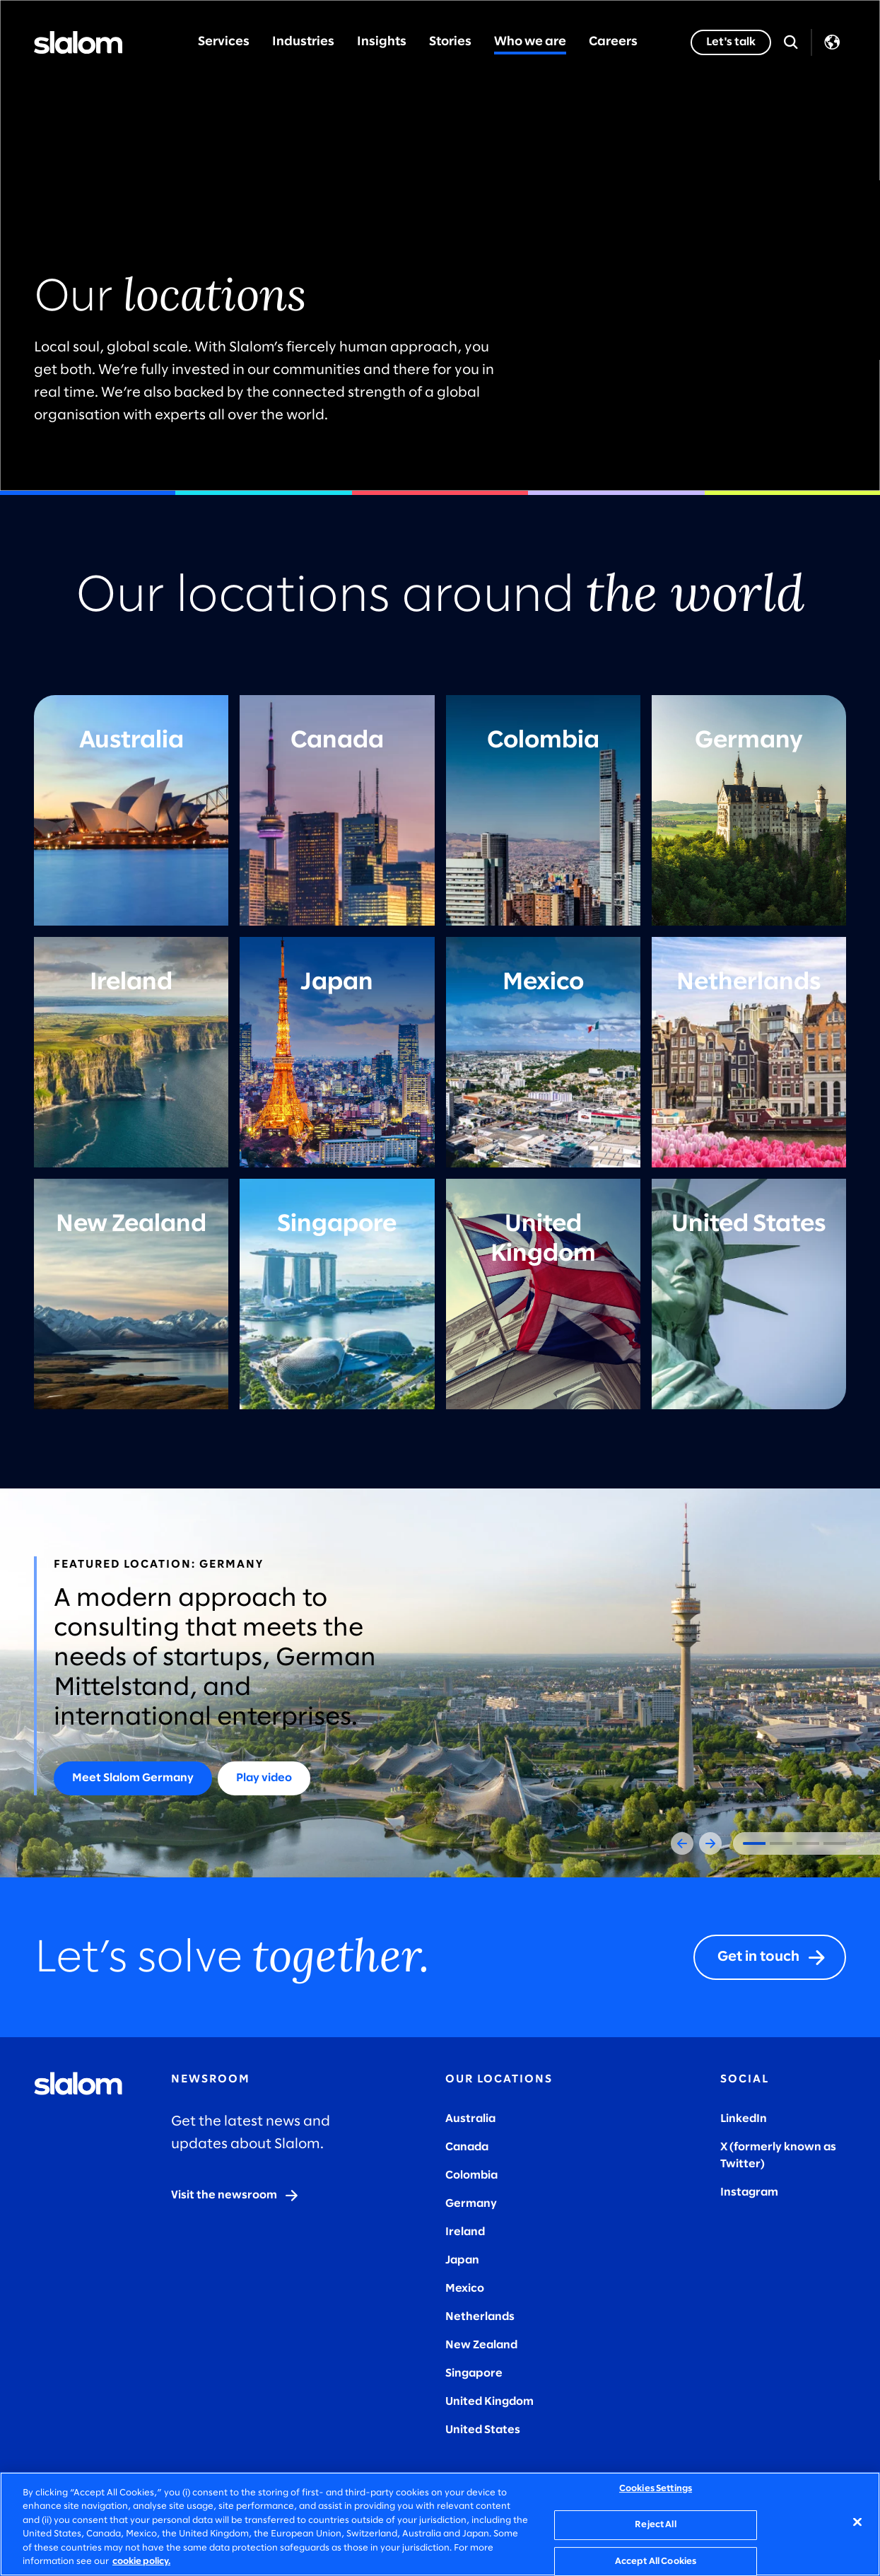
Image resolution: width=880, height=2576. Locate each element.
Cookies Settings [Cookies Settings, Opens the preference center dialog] (655, 2489)
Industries (303, 42)
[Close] (857, 2522)
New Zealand (481, 2345)
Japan (462, 2260)
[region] (440, 2524)
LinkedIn (743, 2119)
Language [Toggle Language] (832, 42)
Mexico (464, 2288)
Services (224, 42)
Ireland (465, 2232)
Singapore (474, 2373)
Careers (613, 42)
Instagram (749, 2192)
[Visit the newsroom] (235, 2196)
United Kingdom (489, 2401)
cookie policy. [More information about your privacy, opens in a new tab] (141, 2561)
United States (482, 2430)
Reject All (655, 2524)
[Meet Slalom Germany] (133, 1778)
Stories (450, 42)
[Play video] (264, 1778)
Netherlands (480, 2317)
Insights (381, 42)
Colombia (471, 2175)
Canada (466, 2147)
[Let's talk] (731, 42)
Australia (470, 2119)
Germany (471, 2203)
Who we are (530, 42)
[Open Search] (791, 42)
